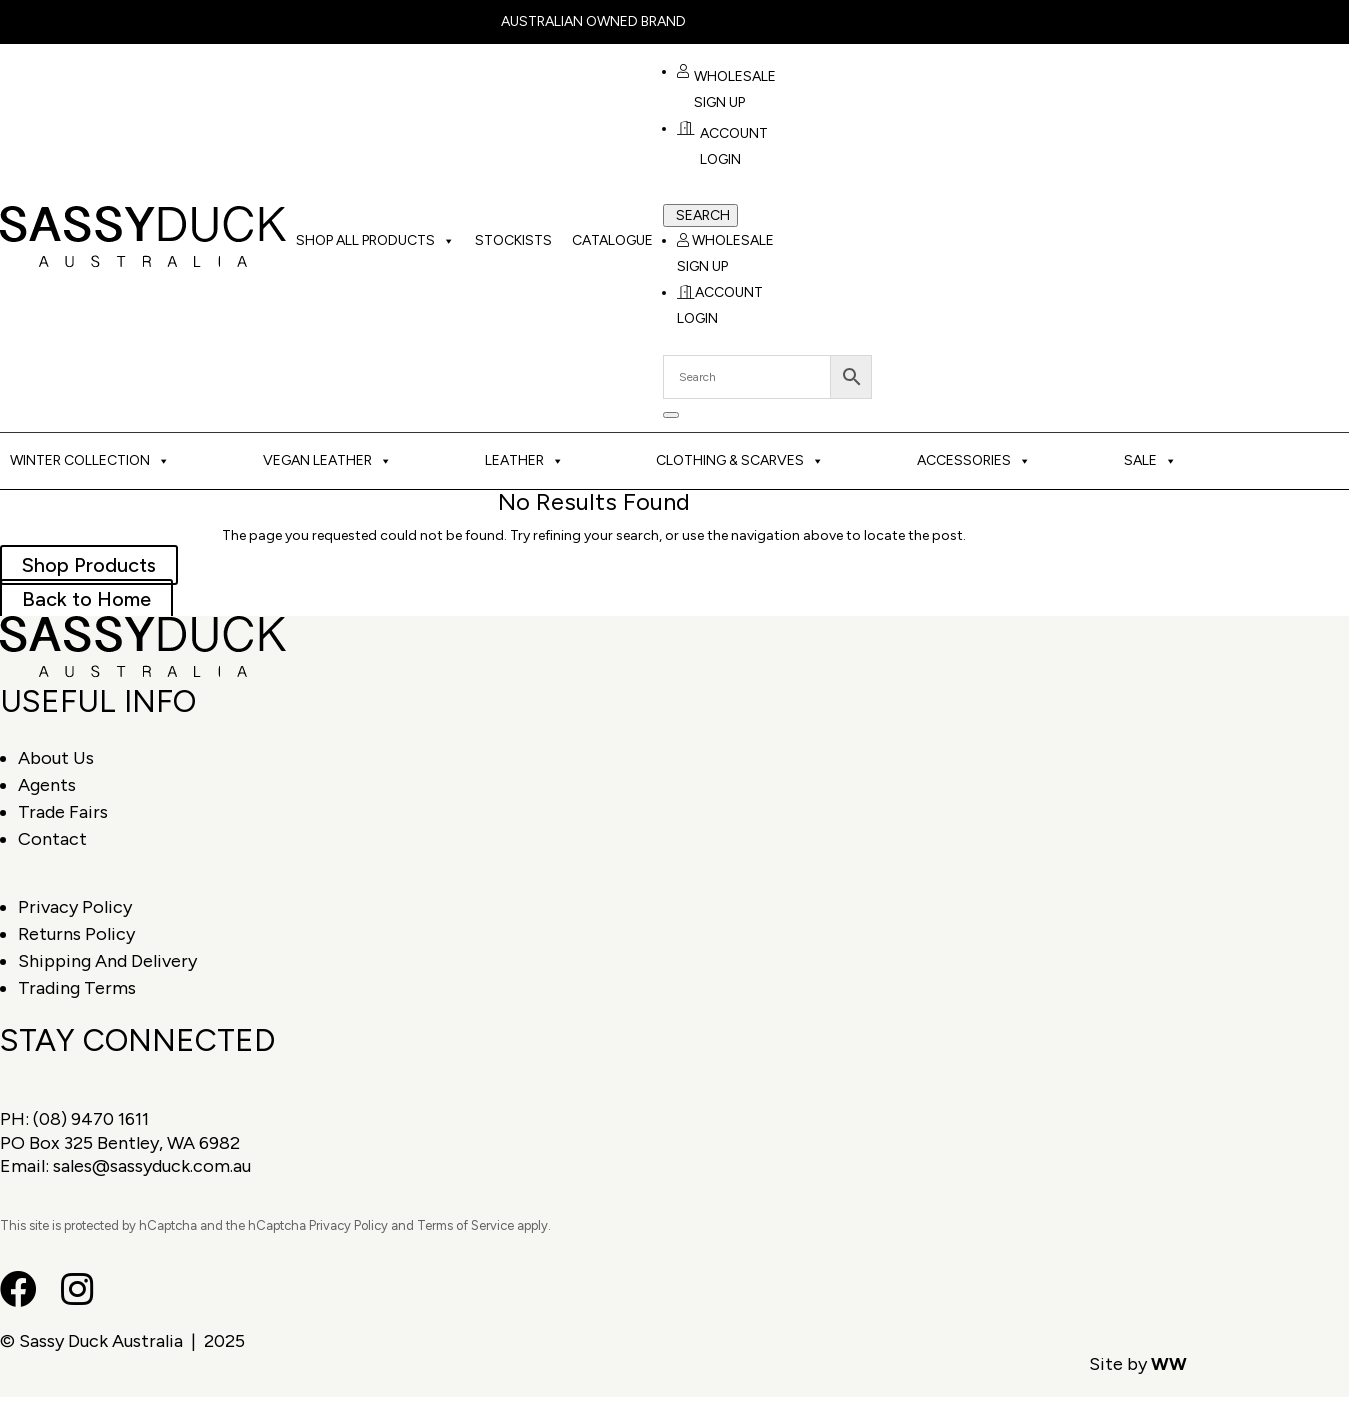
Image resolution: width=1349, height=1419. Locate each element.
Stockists (513, 240)
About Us (56, 758)
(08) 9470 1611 (91, 1119)
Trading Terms (77, 988)
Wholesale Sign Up (726, 90)
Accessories (974, 461)
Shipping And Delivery (107, 961)
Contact (52, 839)
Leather (524, 461)
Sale (1150, 461)
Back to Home (86, 599)
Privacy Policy (75, 907)
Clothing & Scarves (740, 461)
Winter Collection (90, 461)
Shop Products (89, 565)
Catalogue (612, 240)
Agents (47, 785)
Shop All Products (375, 241)
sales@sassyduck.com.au (152, 1166)
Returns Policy (76, 934)
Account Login (722, 147)
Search (703, 215)
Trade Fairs (63, 812)
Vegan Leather (327, 461)
